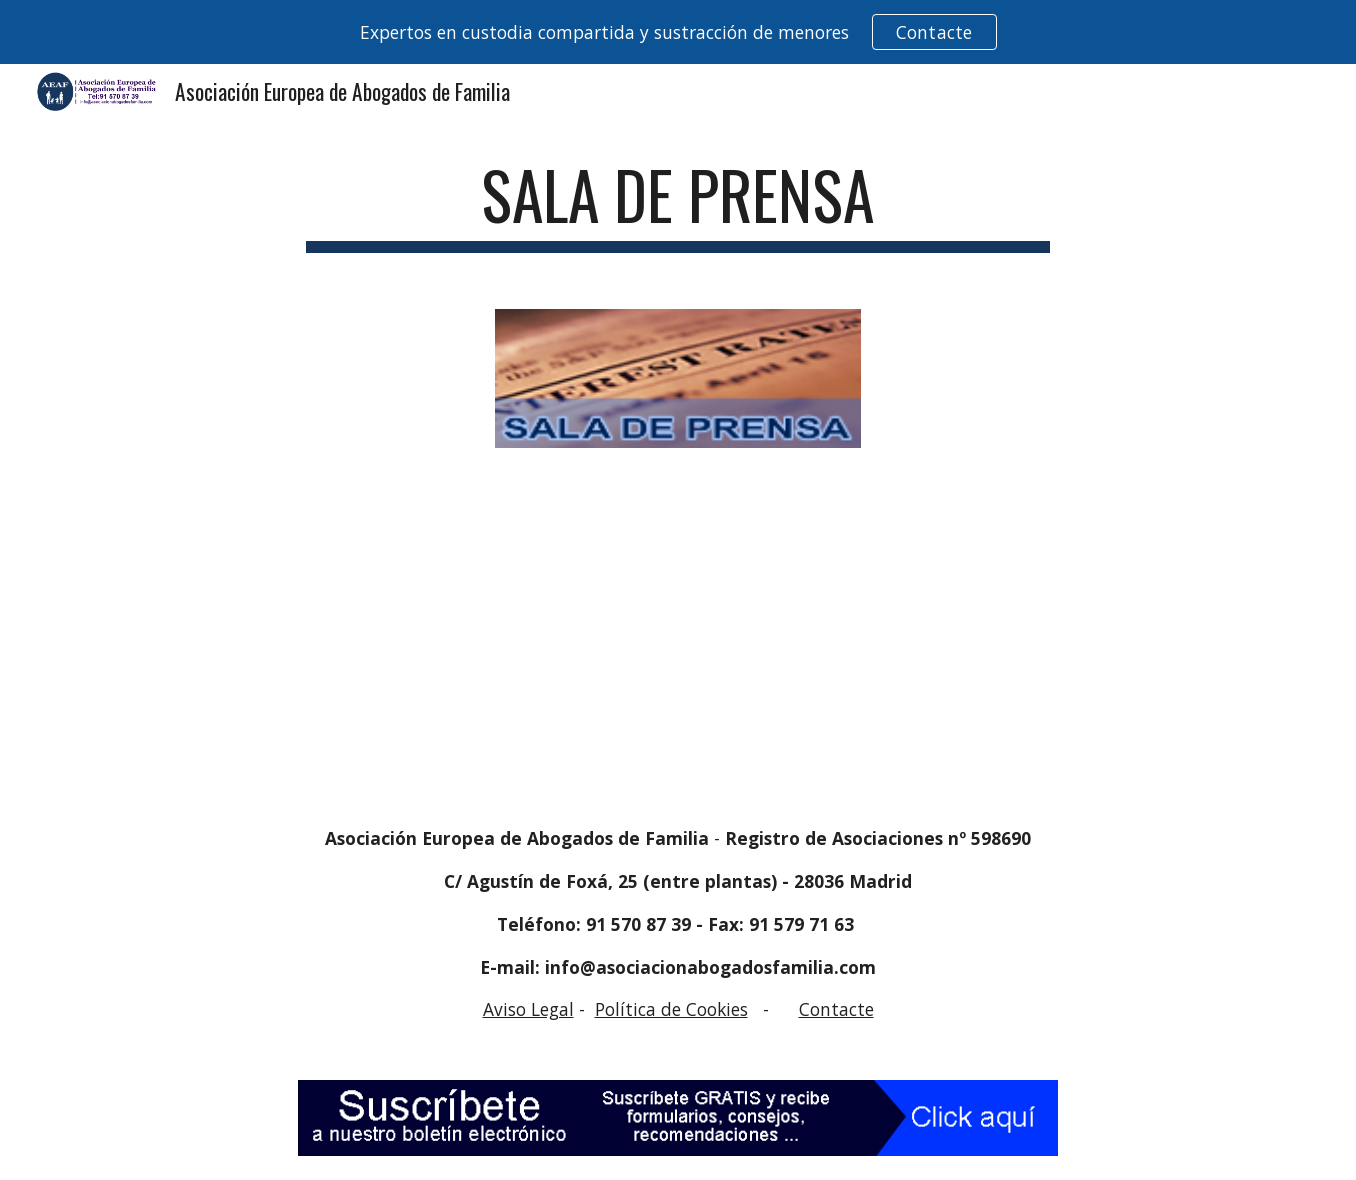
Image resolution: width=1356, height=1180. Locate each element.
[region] (678, 32)
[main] (678, 204)
